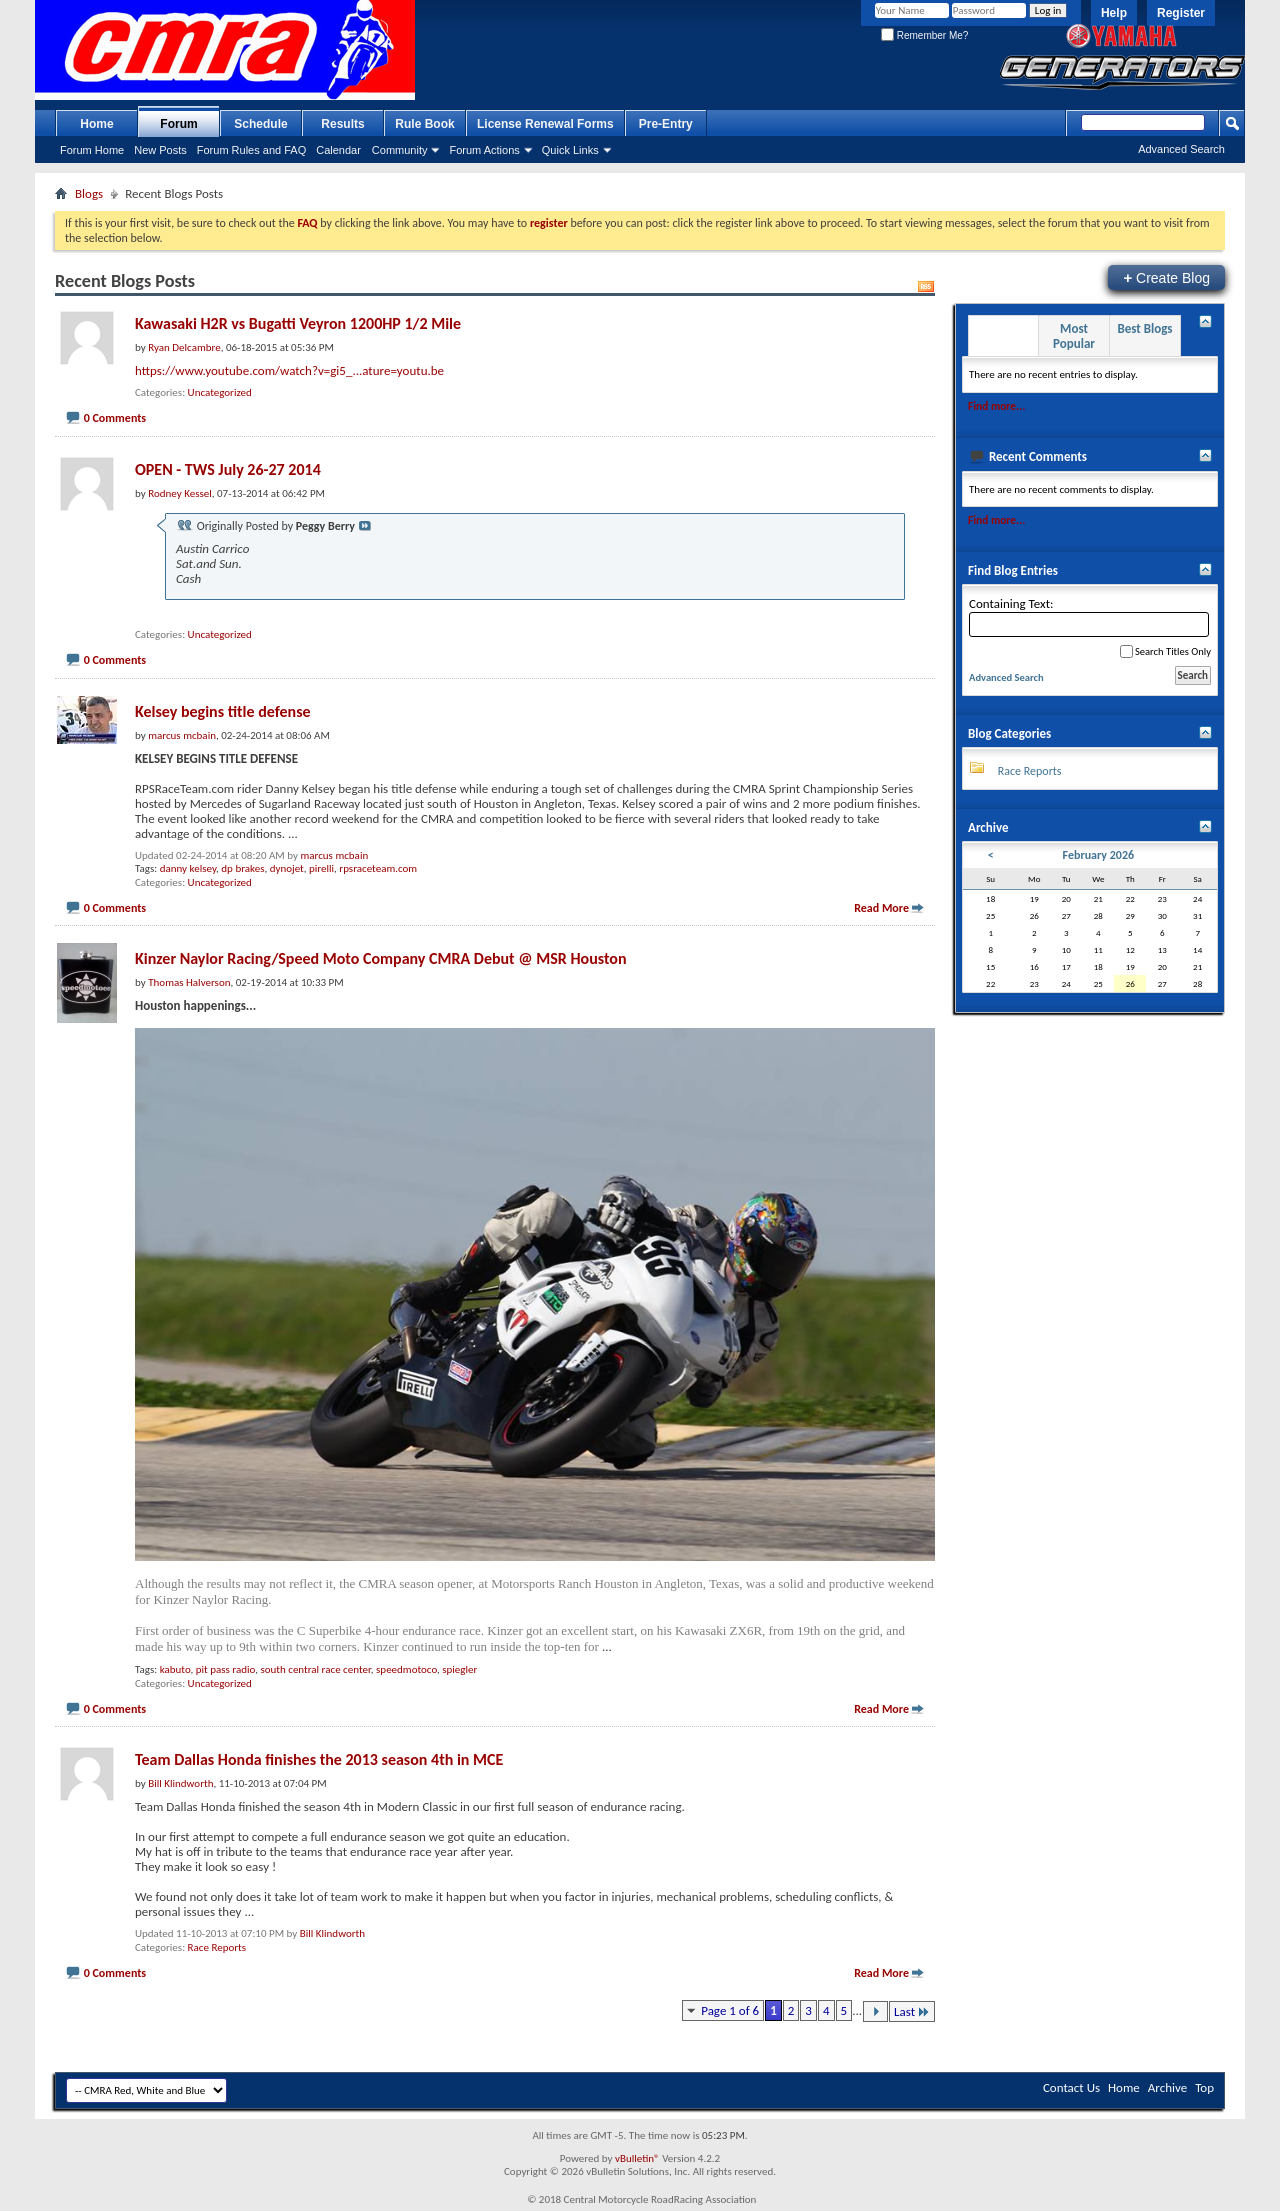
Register (1181, 13)
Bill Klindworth (332, 1933)
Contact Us (1071, 2087)
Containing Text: (1089, 616)
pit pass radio (225, 1669)
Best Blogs (1144, 328)
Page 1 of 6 (730, 2010)
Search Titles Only (1165, 651)
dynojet (287, 868)
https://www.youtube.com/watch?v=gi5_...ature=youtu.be (289, 370)
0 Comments (115, 418)
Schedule (260, 124)
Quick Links (570, 150)
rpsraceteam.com (378, 868)
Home (96, 124)
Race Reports (217, 1947)
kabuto (175, 1669)
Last (912, 2011)
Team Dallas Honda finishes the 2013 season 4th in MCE (319, 1759)
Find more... (996, 406)
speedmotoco (406, 1669)
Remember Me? (924, 35)
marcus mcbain (334, 855)
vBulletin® (637, 2158)
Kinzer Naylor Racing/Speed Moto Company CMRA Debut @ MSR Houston (381, 958)
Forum (178, 124)
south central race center (315, 1669)
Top (1204, 2087)
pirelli (321, 868)
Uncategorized (220, 392)
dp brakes (242, 868)
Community (400, 150)
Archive (1167, 2087)
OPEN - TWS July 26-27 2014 (228, 469)
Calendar (338, 150)
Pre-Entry (666, 124)
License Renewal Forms (545, 124)
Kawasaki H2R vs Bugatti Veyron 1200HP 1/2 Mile (298, 323)
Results (342, 124)
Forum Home (92, 150)
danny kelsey (188, 868)
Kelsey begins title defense (223, 711)
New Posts (160, 150)
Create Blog (1166, 277)
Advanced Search (1181, 149)
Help (1114, 13)
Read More (881, 908)
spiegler (459, 1669)
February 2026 (1098, 855)
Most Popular (1074, 336)
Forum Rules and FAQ (251, 150)
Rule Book (424, 124)
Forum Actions (484, 150)
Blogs (89, 193)
